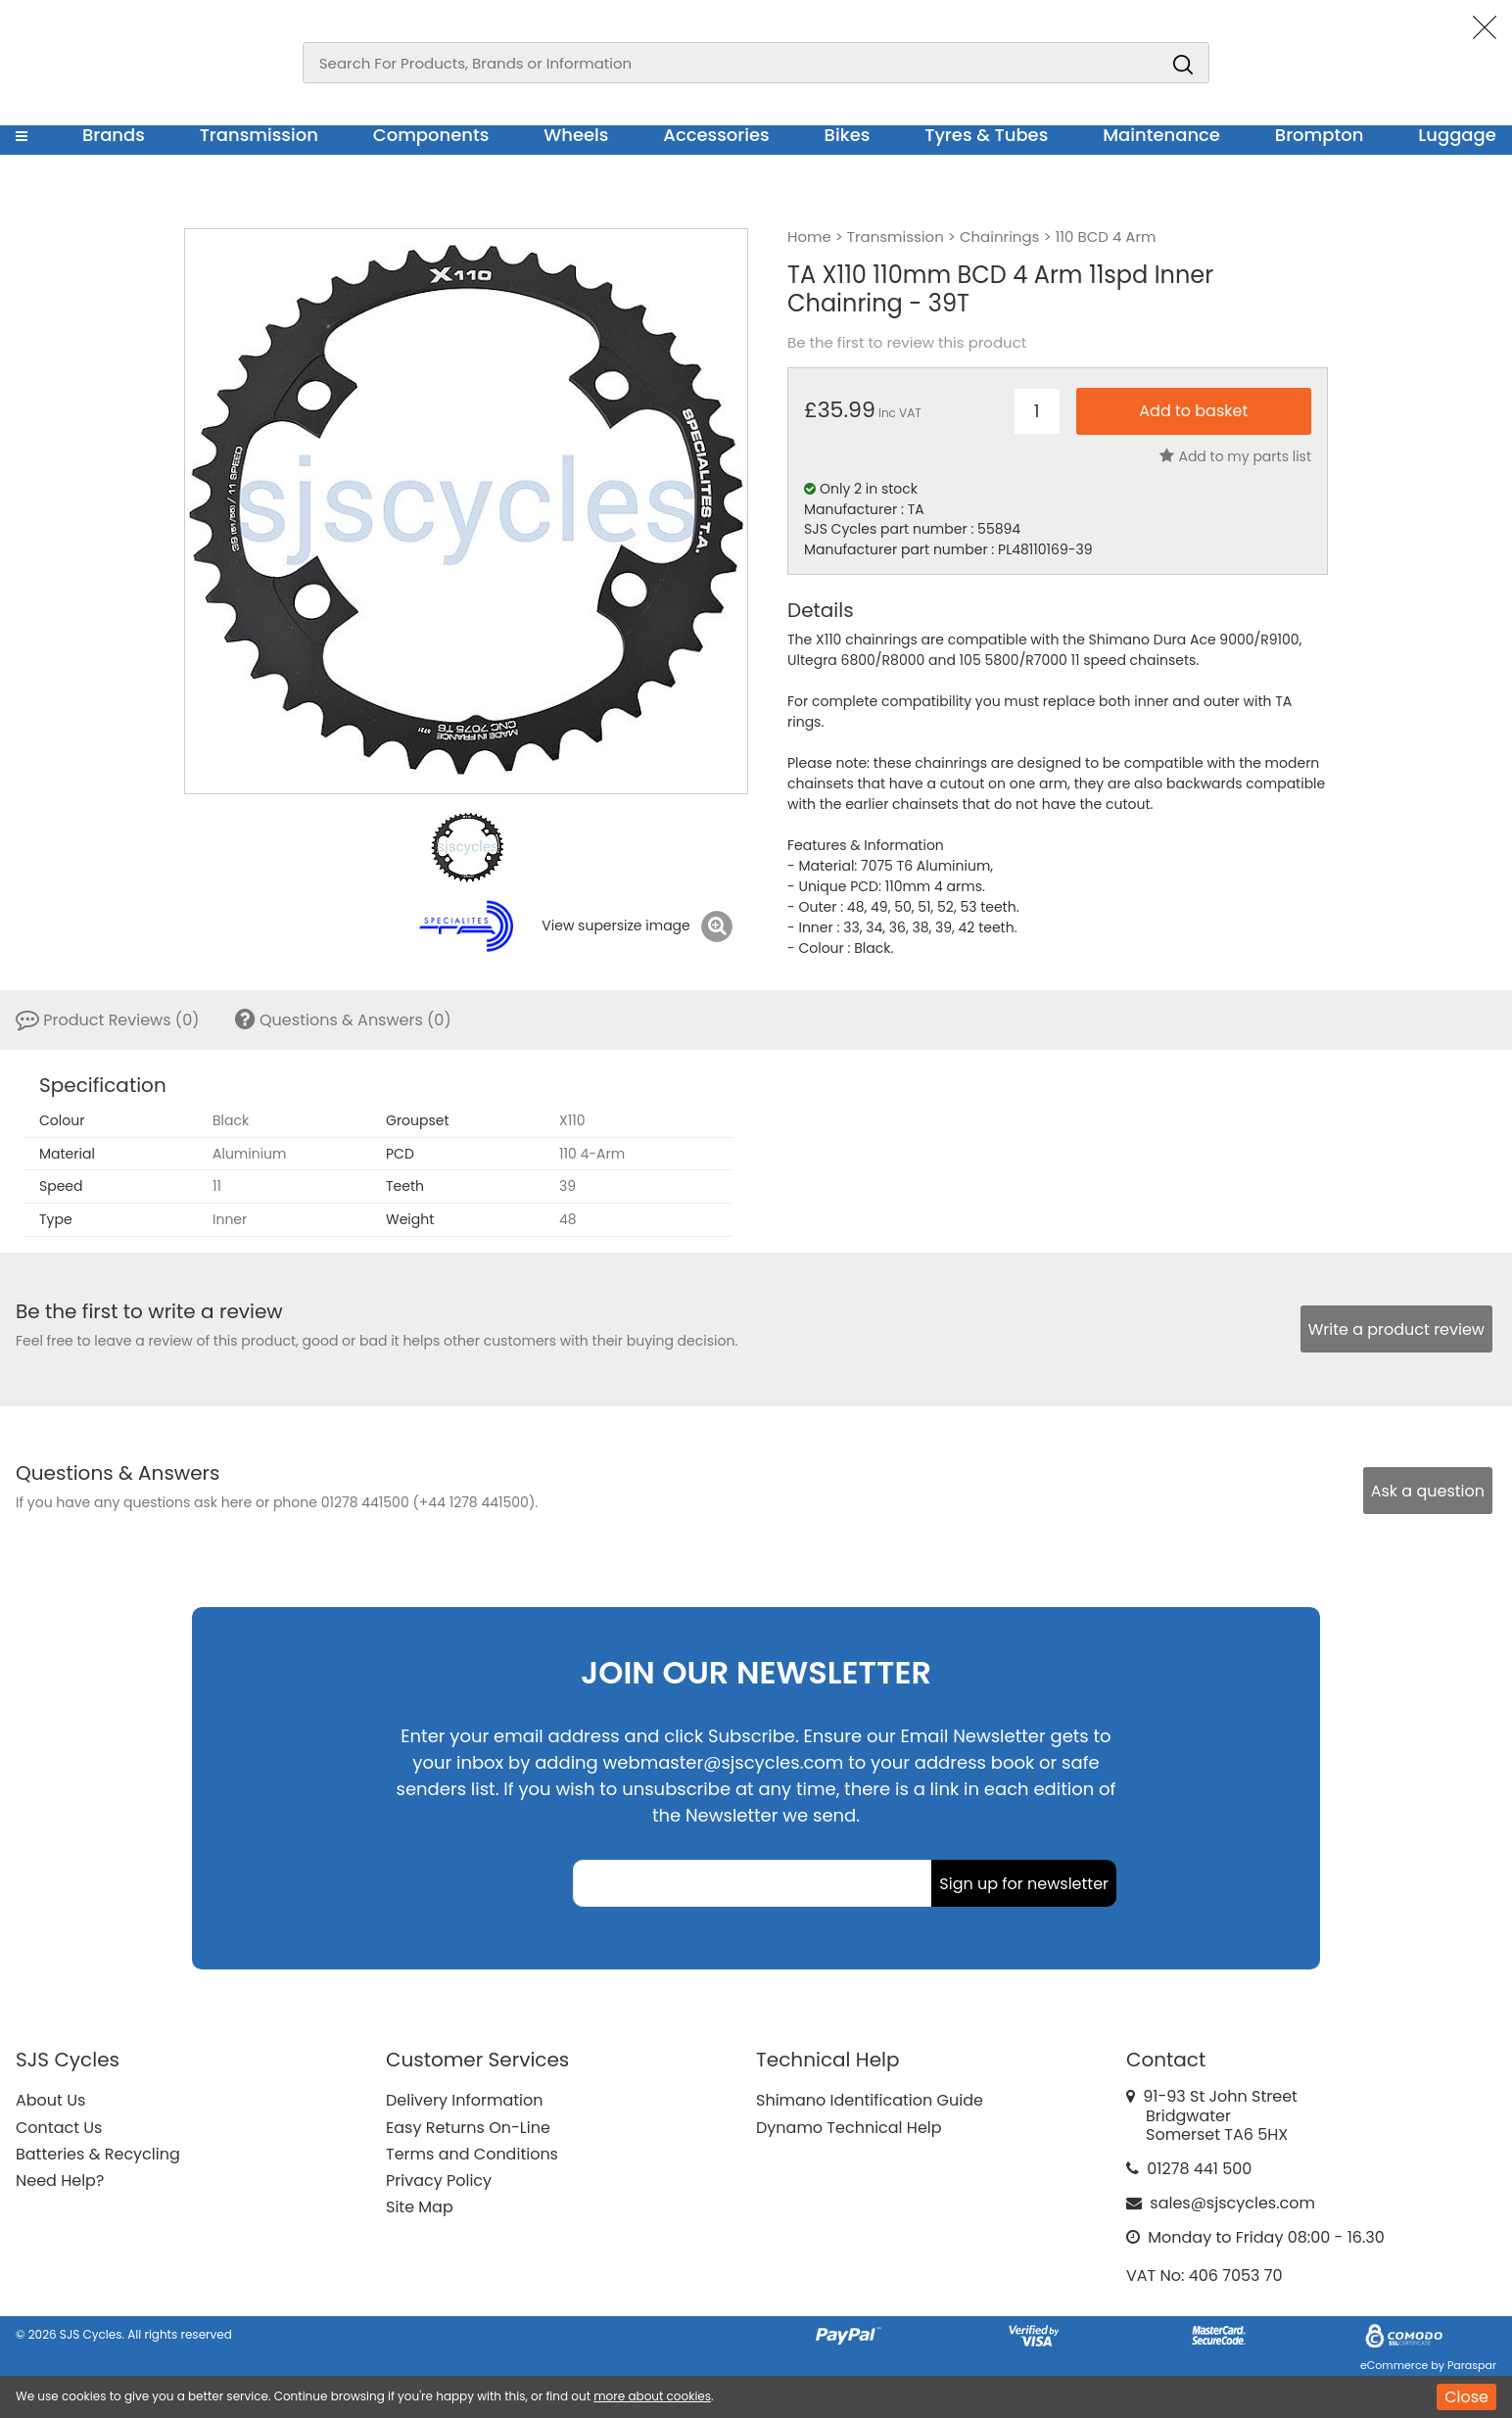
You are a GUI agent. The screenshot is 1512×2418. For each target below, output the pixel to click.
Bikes (848, 134)
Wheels (575, 134)
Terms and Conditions (472, 2154)
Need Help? (60, 2180)
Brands (113, 134)
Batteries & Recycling (98, 2154)
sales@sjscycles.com (1232, 2203)
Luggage (1457, 134)
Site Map (419, 2207)
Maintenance (1161, 134)
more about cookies (652, 2396)
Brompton (1319, 134)
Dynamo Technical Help (849, 2127)
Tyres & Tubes (986, 134)
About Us (50, 2100)
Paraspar (1471, 2365)
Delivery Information (464, 2100)
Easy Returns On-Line (468, 2127)
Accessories (716, 134)
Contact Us (59, 2127)
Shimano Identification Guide (869, 2100)
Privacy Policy (439, 2180)
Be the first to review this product (906, 343)
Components (431, 134)
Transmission (259, 134)
